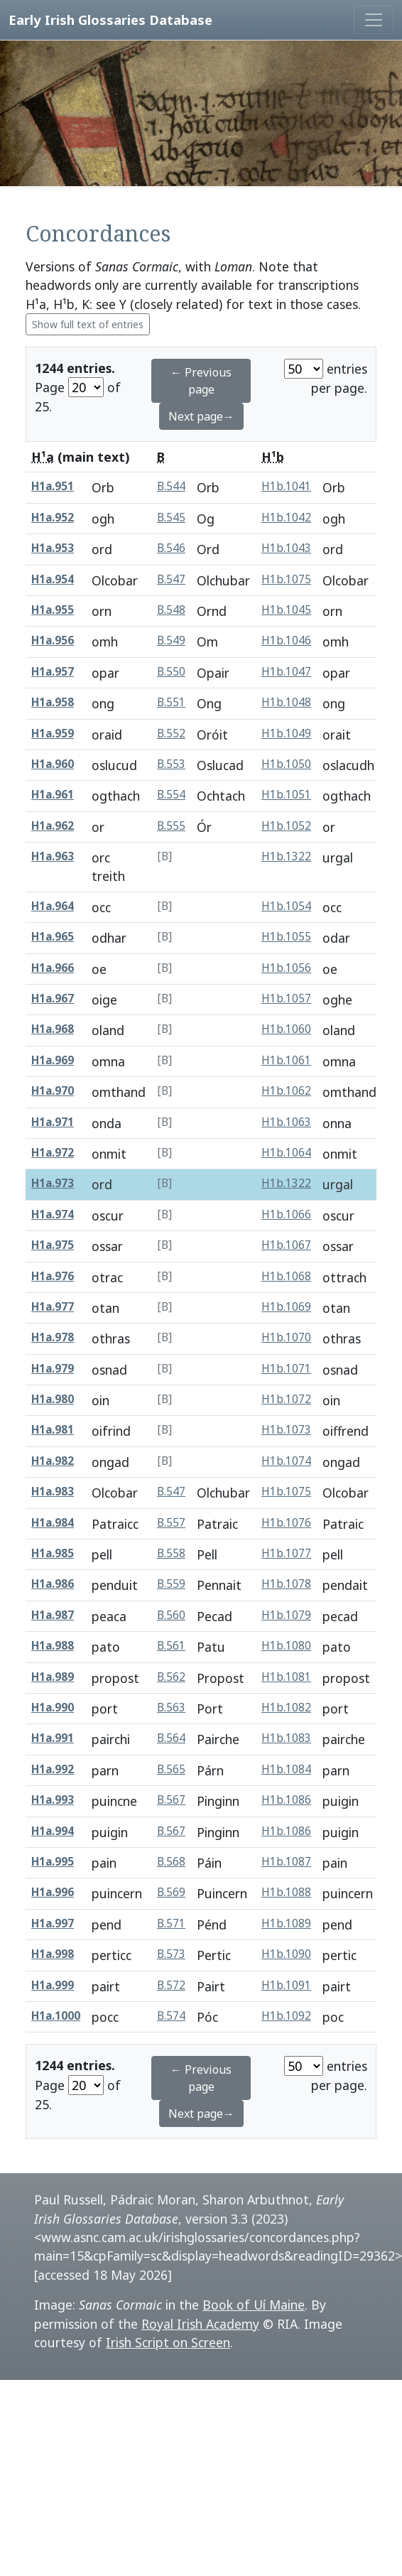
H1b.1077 (286, 1553)
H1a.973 (52, 1183)
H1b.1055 (286, 936)
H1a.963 (52, 856)
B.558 (171, 1553)
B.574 (171, 2015)
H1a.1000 (55, 2015)
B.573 (171, 1954)
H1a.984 (52, 1522)
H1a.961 (52, 794)
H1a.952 (52, 517)
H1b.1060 (286, 1029)
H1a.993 (52, 1799)
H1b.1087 (286, 1861)
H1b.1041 (286, 486)
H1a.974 (52, 1214)
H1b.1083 (286, 1738)
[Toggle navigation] (373, 20)
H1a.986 (52, 1583)
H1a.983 (52, 1491)
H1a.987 (52, 1615)
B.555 (171, 825)
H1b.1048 (286, 702)
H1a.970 (52, 1090)
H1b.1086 (286, 1799)
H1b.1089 (286, 1923)
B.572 (171, 1985)
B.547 (171, 579)
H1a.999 (52, 1985)
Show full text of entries (87, 324)
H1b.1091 (286, 1985)
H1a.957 (52, 671)
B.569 (171, 1892)
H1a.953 (52, 548)
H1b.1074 (286, 1461)
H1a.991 (52, 1738)
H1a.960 (52, 764)
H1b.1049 (286, 733)
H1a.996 (52, 1892)
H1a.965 (52, 936)
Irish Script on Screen (168, 2342)
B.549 (171, 640)
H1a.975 (52, 1245)
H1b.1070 (286, 1337)
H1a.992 (52, 1769)
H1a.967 (52, 998)
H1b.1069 (286, 1306)
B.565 (171, 1769)
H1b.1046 (286, 640)
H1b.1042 (286, 517)
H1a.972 (52, 1152)
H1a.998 (52, 1954)
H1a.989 (52, 1676)
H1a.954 (52, 579)
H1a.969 (52, 1060)
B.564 (171, 1738)
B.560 (171, 1615)
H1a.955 (52, 609)
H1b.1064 (286, 1152)
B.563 (171, 1707)
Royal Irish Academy (200, 2323)
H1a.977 (52, 1306)
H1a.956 (52, 640)
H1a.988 (52, 1645)
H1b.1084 (286, 1769)
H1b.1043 (286, 548)
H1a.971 (52, 1122)
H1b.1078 (286, 1583)
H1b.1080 (286, 1645)
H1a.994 (52, 1831)
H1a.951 (52, 486)
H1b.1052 (286, 825)
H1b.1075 (286, 579)
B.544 (171, 486)
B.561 (171, 1645)
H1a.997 (52, 1923)
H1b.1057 (286, 998)
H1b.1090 (286, 1954)
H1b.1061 (286, 1060)
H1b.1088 (286, 1892)
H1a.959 (52, 733)
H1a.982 (52, 1461)
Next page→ (201, 416)
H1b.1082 (286, 1707)
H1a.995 (52, 1861)
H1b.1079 (286, 1615)
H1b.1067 (286, 1245)
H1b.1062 (286, 1090)
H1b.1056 (286, 967)
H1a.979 (52, 1368)
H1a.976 (52, 1276)
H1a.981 (52, 1429)
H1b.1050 (286, 764)
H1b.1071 (286, 1368)
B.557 (171, 1522)
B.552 (171, 733)
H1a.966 (52, 967)
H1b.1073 (286, 1429)
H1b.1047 (286, 671)
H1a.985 (52, 1553)
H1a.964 (52, 906)
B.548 (171, 609)
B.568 (171, 1861)
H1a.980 (52, 1399)
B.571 (171, 1923)
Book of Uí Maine (253, 2304)
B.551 (171, 702)
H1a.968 (52, 1029)
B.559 (171, 1583)
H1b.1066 (286, 1214)
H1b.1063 (286, 1122)
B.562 (171, 1676)
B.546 (171, 548)
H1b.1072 (286, 1399)
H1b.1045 (286, 609)
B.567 (171, 1799)
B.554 (171, 794)
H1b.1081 (286, 1676)
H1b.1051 (286, 794)
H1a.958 (52, 702)
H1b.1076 (286, 1522)
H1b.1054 (286, 906)
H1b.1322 (286, 856)
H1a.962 (52, 825)
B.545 (171, 517)
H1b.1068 (286, 1276)
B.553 (171, 764)
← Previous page (201, 380)
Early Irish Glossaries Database (110, 19)
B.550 (171, 671)
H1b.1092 (286, 2015)
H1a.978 (52, 1337)
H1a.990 (52, 1707)
